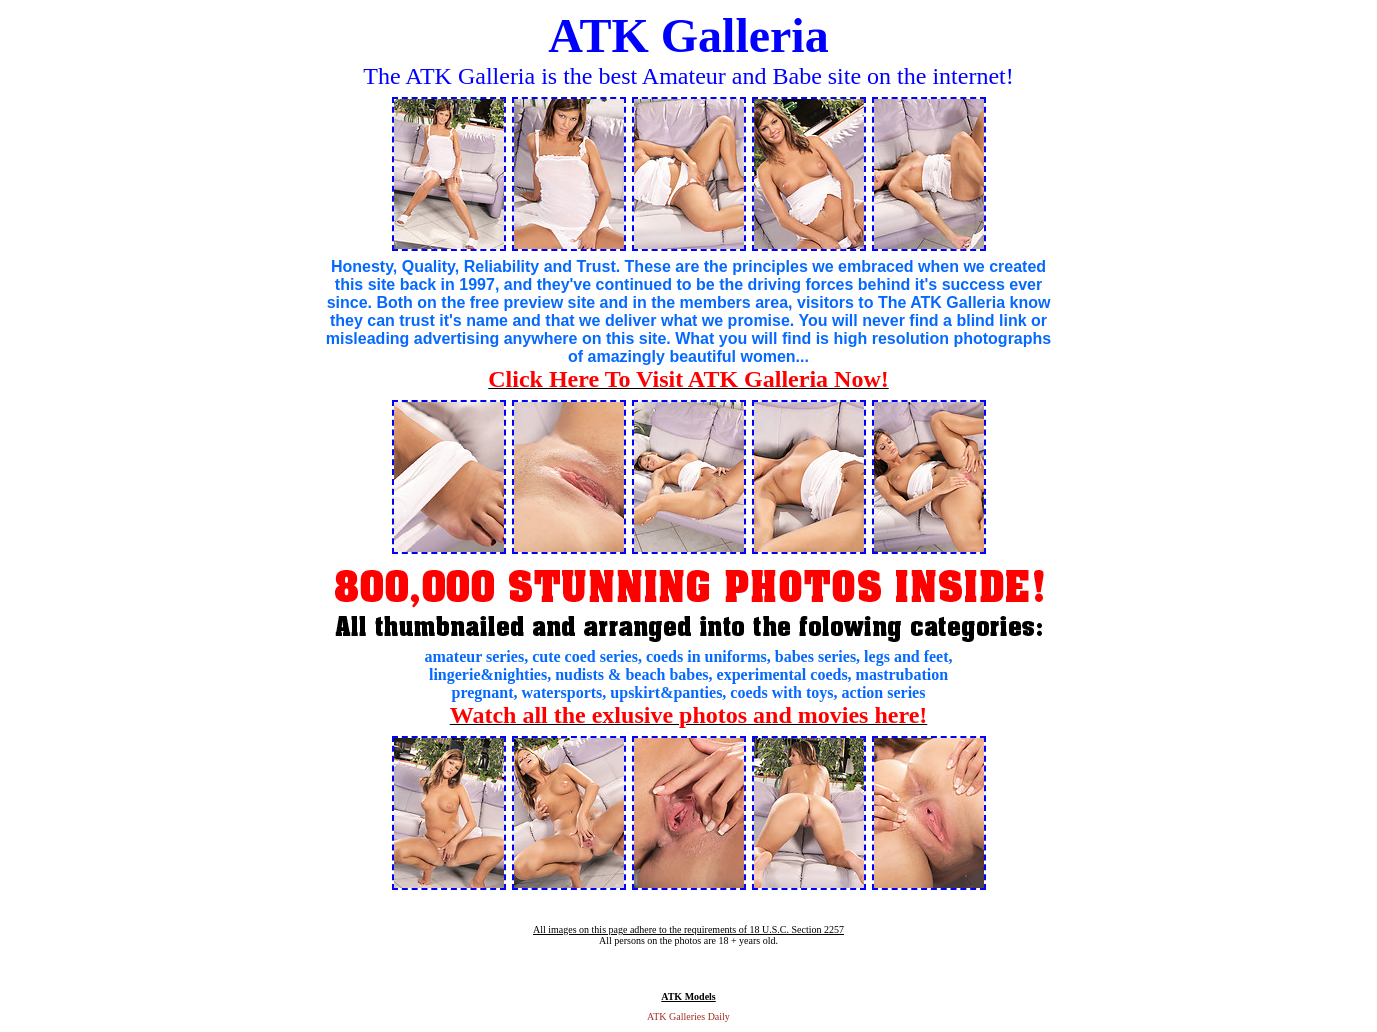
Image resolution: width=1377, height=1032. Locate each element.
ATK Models (688, 996)
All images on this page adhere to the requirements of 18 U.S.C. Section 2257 (688, 929)
